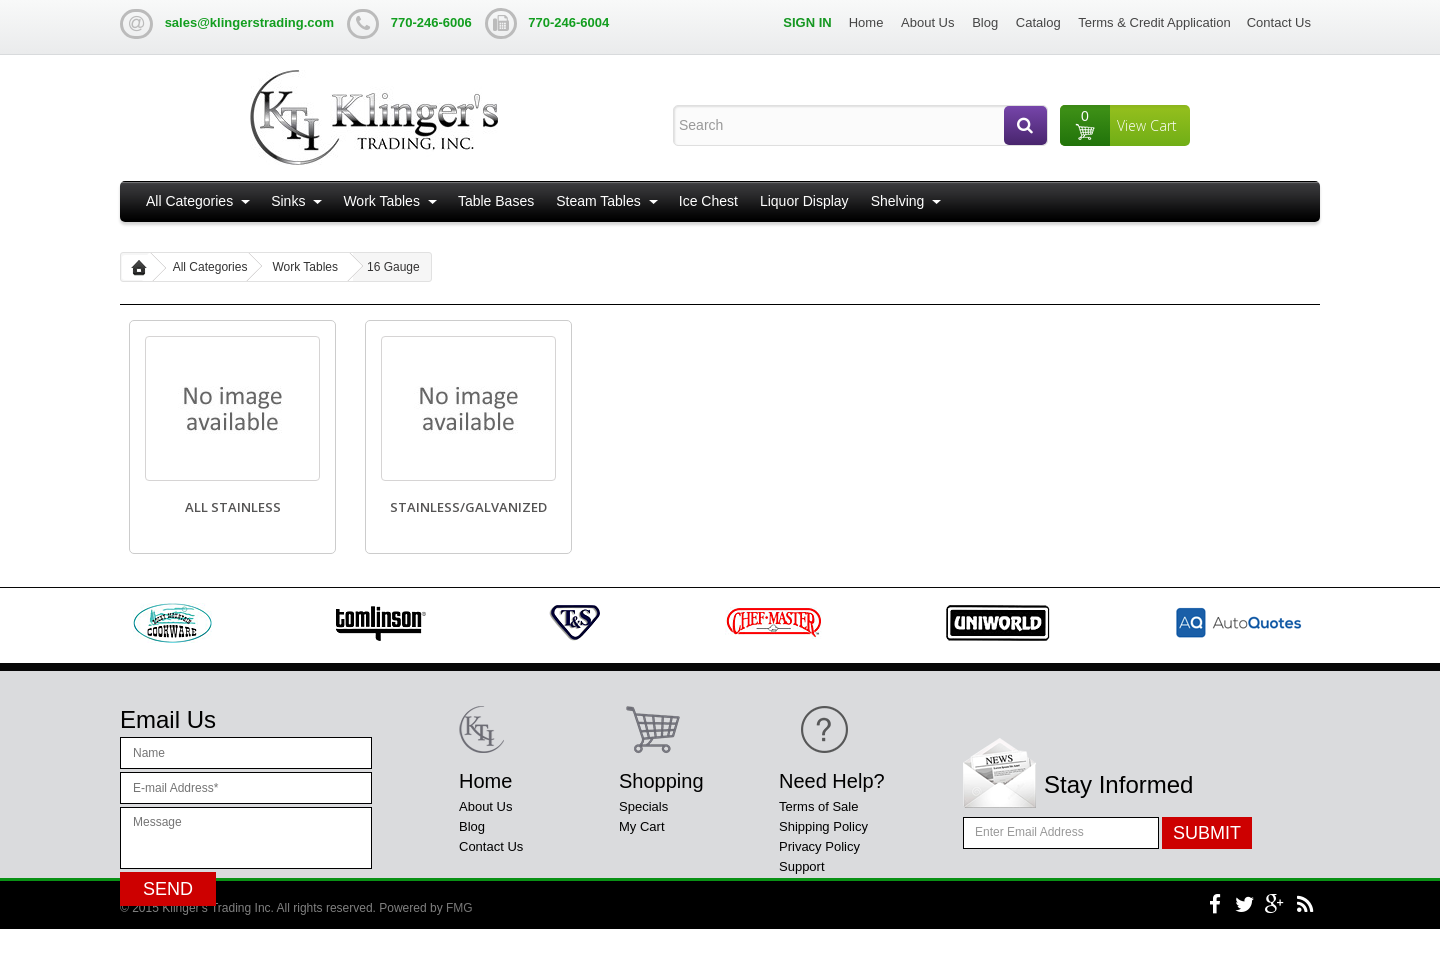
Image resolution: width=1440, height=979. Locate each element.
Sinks (288, 201)
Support (802, 866)
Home (866, 22)
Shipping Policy (823, 826)
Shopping (661, 781)
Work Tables (381, 201)
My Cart (642, 826)
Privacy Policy (819, 846)
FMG (459, 958)
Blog (985, 22)
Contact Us (1279, 22)
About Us (927, 22)
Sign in (807, 22)
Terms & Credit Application (1154, 22)
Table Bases (496, 201)
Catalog (1038, 22)
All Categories (189, 201)
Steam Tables (598, 201)
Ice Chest (708, 201)
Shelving (898, 201)
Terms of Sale (818, 806)
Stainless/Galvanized (468, 507)
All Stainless (233, 507)
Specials (643, 806)
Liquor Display (804, 201)
